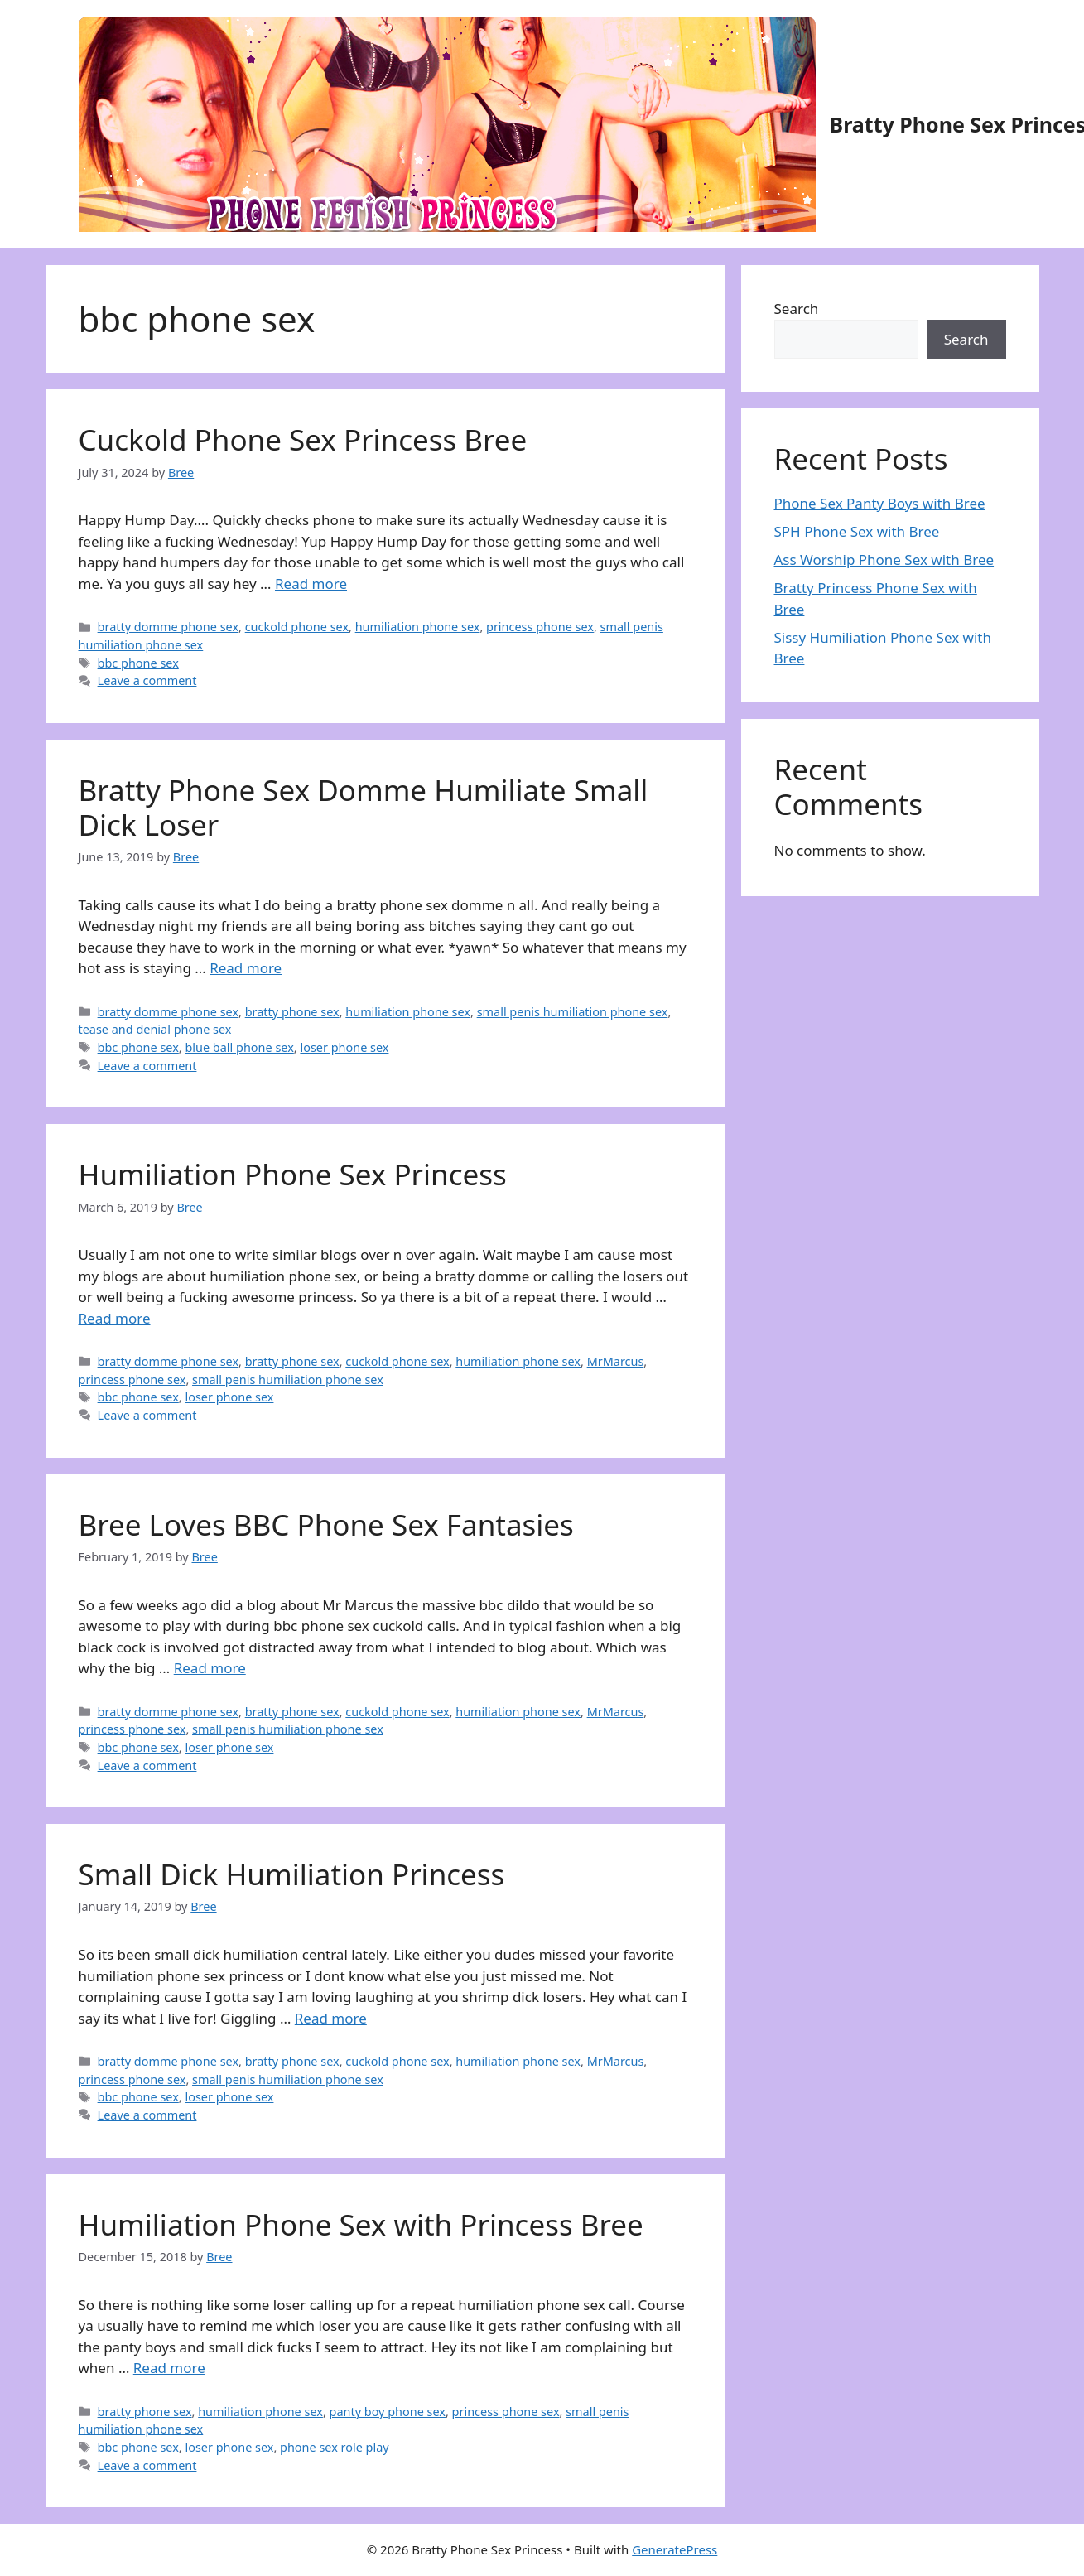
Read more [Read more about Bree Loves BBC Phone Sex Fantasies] (210, 1667)
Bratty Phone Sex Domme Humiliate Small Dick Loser (363, 807)
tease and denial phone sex (155, 1029)
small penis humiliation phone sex (572, 1012)
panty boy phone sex (388, 2411)
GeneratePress (674, 2549)
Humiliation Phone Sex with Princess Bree (361, 2224)
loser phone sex (344, 1047)
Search (796, 308)
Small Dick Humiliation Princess (292, 1874)
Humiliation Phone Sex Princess (293, 1174)
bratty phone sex (292, 1012)
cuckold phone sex (297, 626)
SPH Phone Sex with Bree (857, 531)
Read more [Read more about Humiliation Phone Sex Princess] (115, 1318)
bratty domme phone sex (168, 626)
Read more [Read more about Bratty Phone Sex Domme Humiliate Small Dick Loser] (246, 967)
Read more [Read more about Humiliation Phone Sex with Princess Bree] (169, 2367)
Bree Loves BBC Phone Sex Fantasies (326, 1524)
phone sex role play (334, 2447)
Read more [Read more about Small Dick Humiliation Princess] (331, 2018)
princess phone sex (540, 626)
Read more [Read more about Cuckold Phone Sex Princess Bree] (311, 583)
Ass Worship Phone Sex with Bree (884, 559)
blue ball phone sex (239, 1047)
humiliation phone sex (417, 626)
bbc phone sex (138, 663)
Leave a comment (147, 680)
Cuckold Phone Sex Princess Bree (303, 439)
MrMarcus (615, 1361)
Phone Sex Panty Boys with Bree (879, 503)
